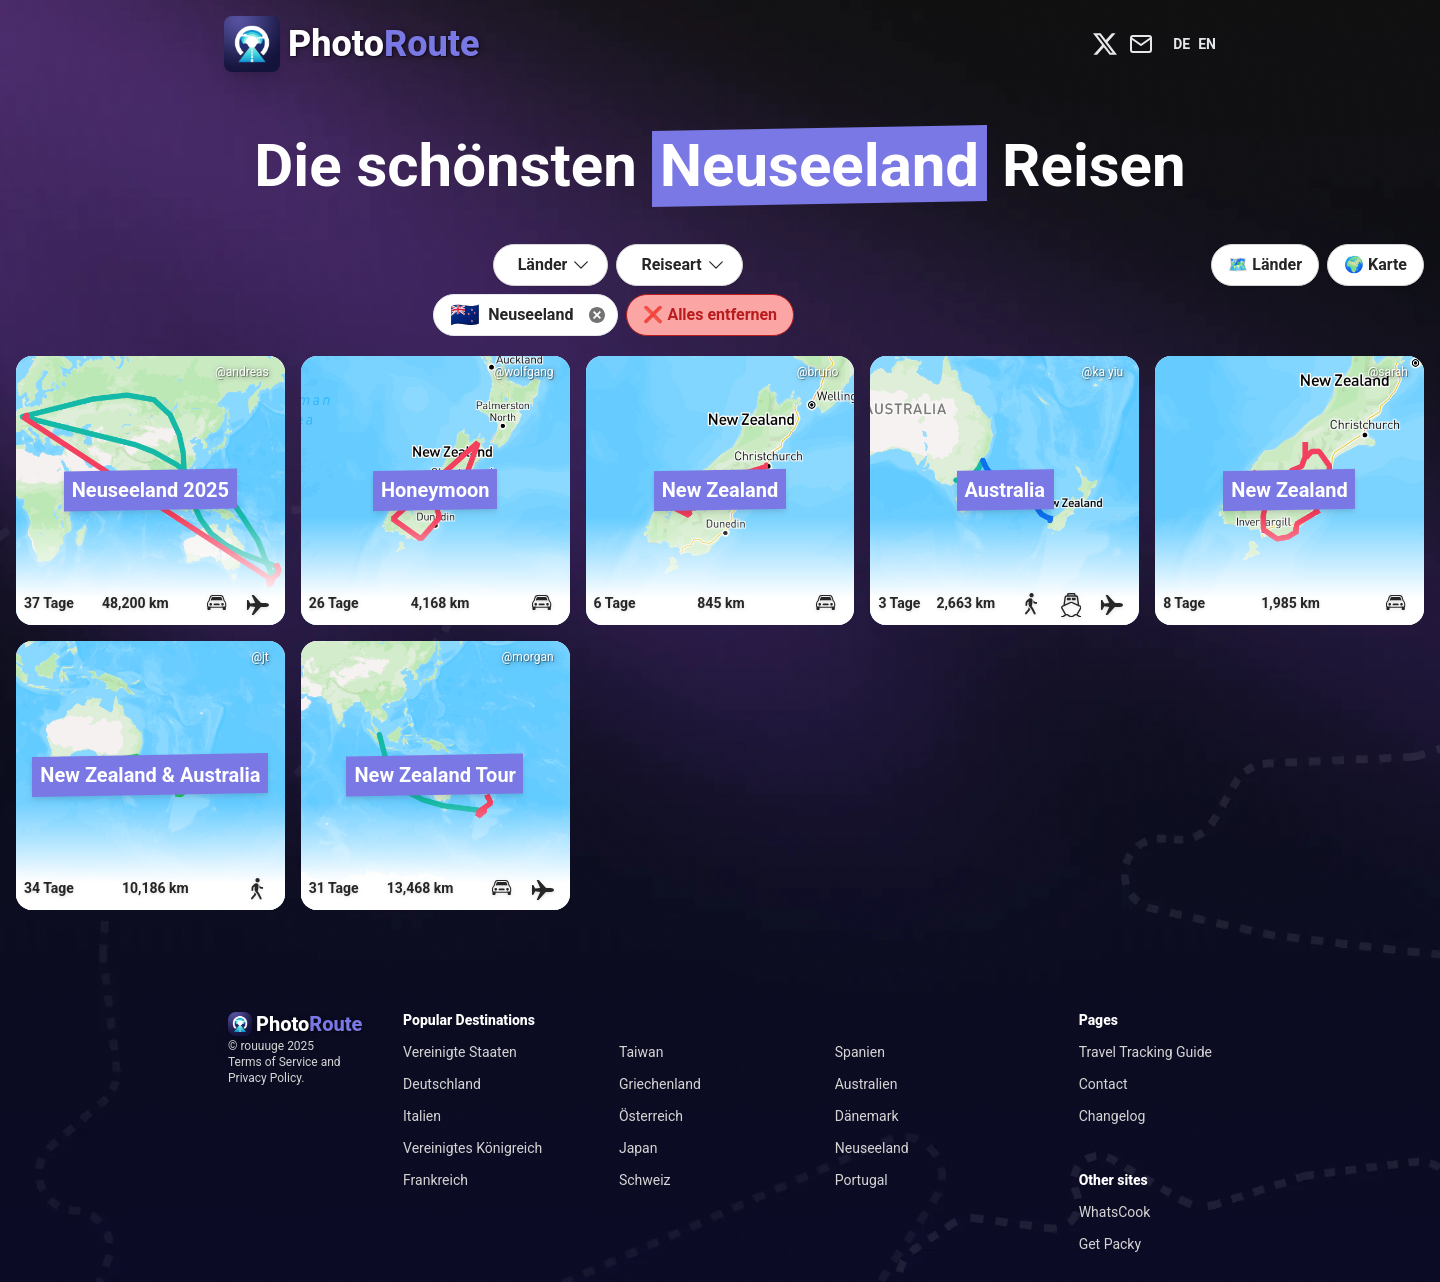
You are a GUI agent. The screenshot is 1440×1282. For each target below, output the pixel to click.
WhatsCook (1115, 1212)
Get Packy (1110, 1244)
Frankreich (435, 1180)
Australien (866, 1084)
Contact (1103, 1084)
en (1207, 44)
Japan (638, 1148)
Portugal (861, 1180)
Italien (422, 1116)
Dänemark (867, 1116)
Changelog (1112, 1116)
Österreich (651, 1116)
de (1181, 44)
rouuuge (263, 1046)
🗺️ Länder (1265, 264)
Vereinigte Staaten (460, 1052)
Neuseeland (872, 1148)
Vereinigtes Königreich (472, 1148)
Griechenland (660, 1084)
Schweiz (645, 1180)
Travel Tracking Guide (1145, 1052)
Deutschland (442, 1084)
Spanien (860, 1052)
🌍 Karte (1375, 264)
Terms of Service (273, 1062)
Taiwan (641, 1052)
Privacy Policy (264, 1078)
